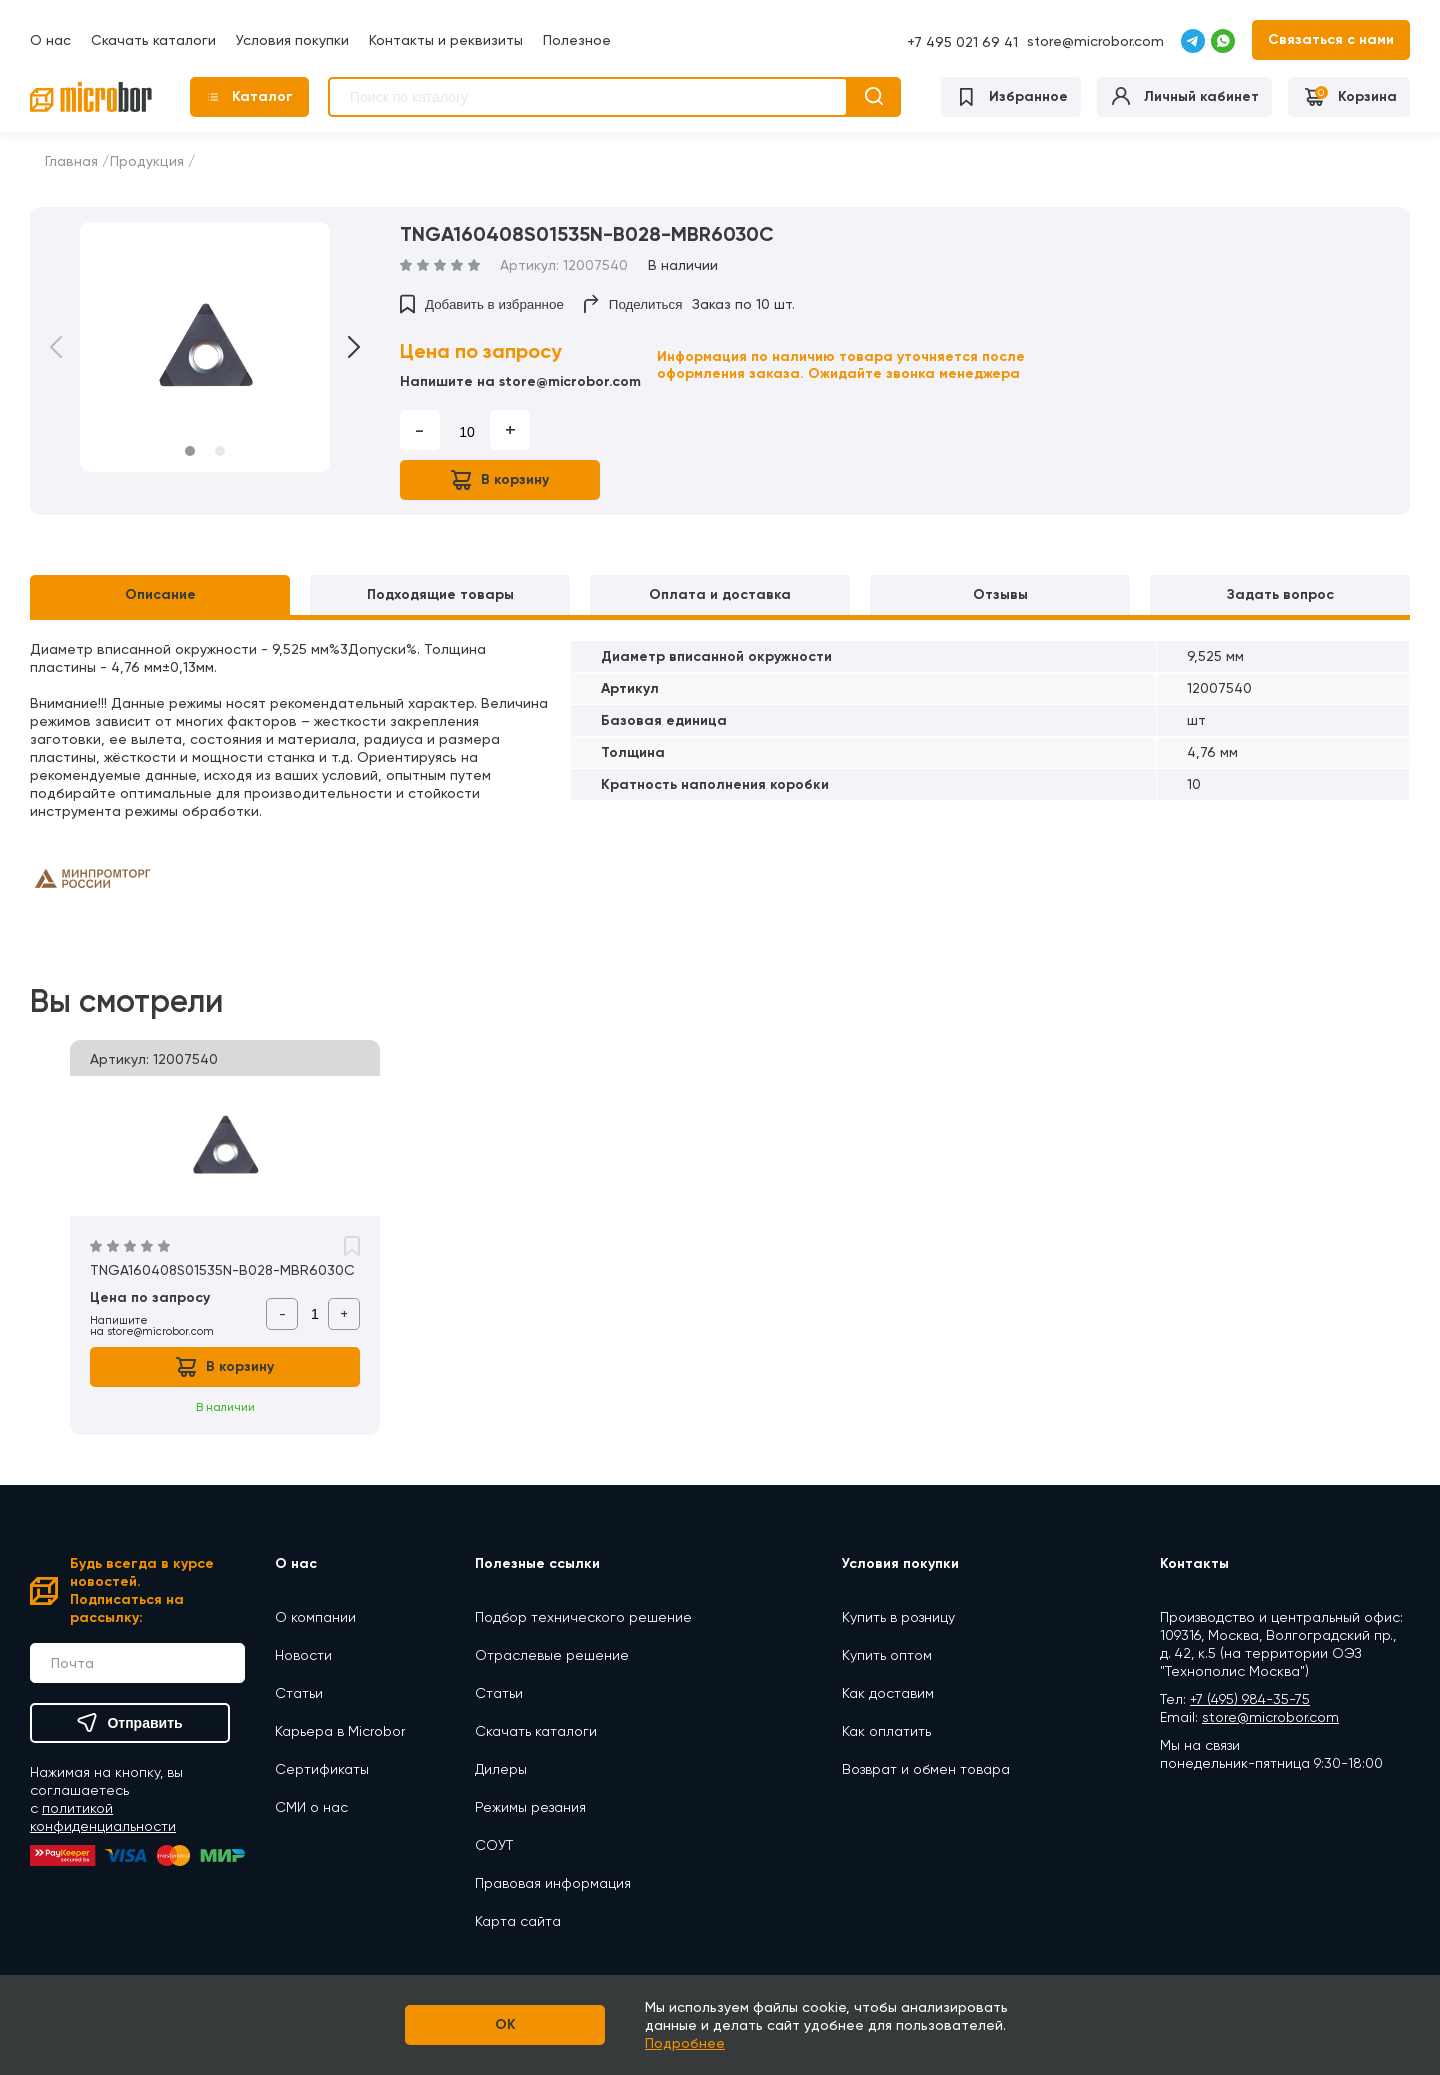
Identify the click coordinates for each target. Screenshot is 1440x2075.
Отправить (129, 1723)
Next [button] (340, 347)
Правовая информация (553, 1883)
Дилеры (501, 1769)
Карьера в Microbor (340, 1731)
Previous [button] (70, 347)
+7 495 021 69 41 (962, 42)
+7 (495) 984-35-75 (1250, 1699)
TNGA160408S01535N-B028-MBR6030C (222, 1270)
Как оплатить (886, 1731)
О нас (50, 40)
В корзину (500, 480)
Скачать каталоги (153, 40)
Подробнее (685, 2043)
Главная (71, 161)
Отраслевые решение (552, 1655)
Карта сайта (518, 1921)
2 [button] (220, 451)
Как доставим (888, 1693)
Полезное (577, 40)
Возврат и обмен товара (926, 1769)
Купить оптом (887, 1655)
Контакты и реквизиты (446, 40)
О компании (315, 1617)
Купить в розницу (898, 1617)
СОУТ (494, 1845)
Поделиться (633, 304)
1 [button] (190, 451)
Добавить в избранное (482, 304)
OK (505, 2024)
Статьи (299, 1693)
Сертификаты (322, 1769)
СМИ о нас (311, 1807)
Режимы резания (530, 1807)
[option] (205, 347)
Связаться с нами (1331, 39)
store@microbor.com (1095, 41)
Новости (303, 1655)
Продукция (147, 161)
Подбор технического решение (583, 1617)
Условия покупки (292, 40)
